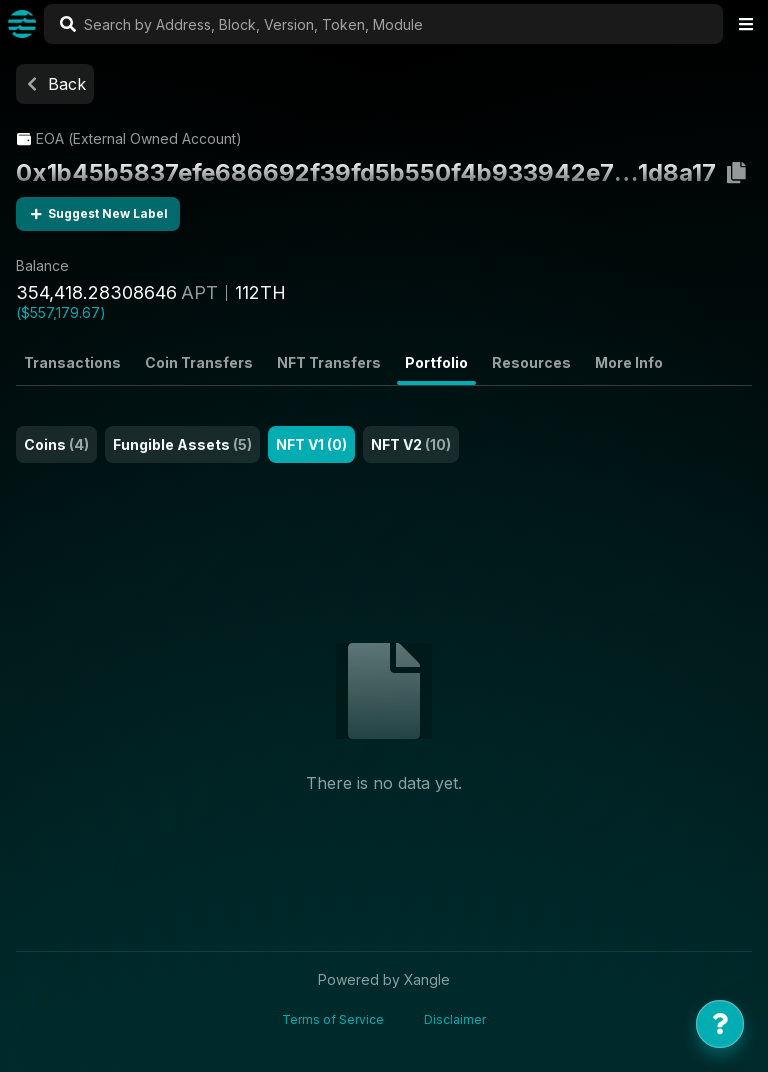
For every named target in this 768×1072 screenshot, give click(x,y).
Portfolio (436, 362)
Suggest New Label (98, 214)
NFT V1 (311, 444)
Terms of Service (333, 1019)
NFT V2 (411, 444)
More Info (629, 362)
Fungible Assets (182, 444)
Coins (56, 444)
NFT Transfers (329, 362)
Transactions (72, 362)
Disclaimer (455, 1019)
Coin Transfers (199, 362)
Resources (531, 362)
